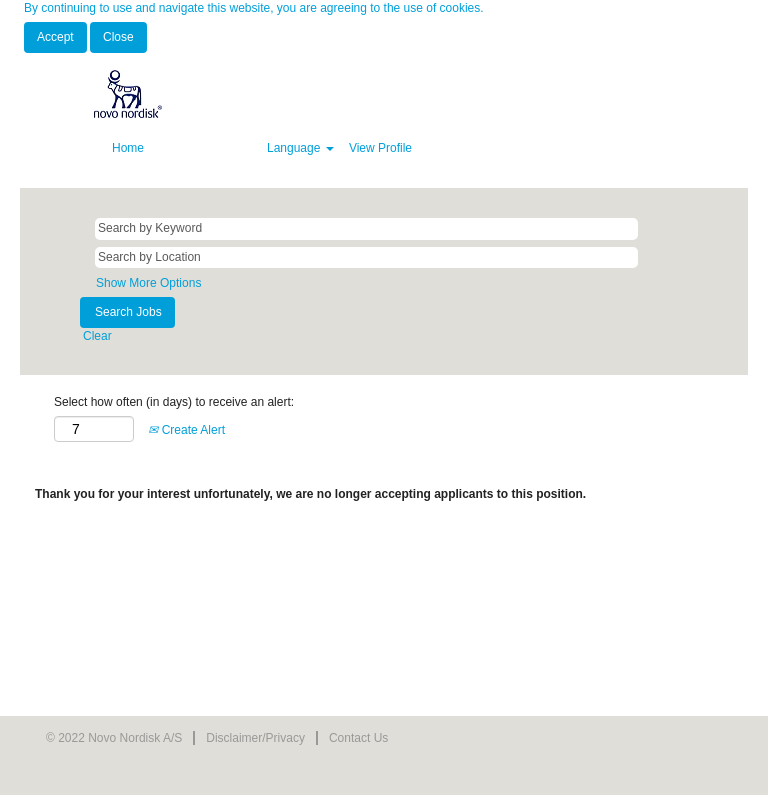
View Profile (380, 148)
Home (128, 148)
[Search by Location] (366, 257)
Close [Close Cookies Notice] (118, 37)
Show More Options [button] (148, 283)
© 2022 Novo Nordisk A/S (114, 738)
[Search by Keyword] (366, 228)
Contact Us (358, 738)
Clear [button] (97, 336)
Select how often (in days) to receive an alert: (174, 402)
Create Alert (186, 430)
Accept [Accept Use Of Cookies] (55, 37)
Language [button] (300, 148)
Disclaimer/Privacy (255, 738)
